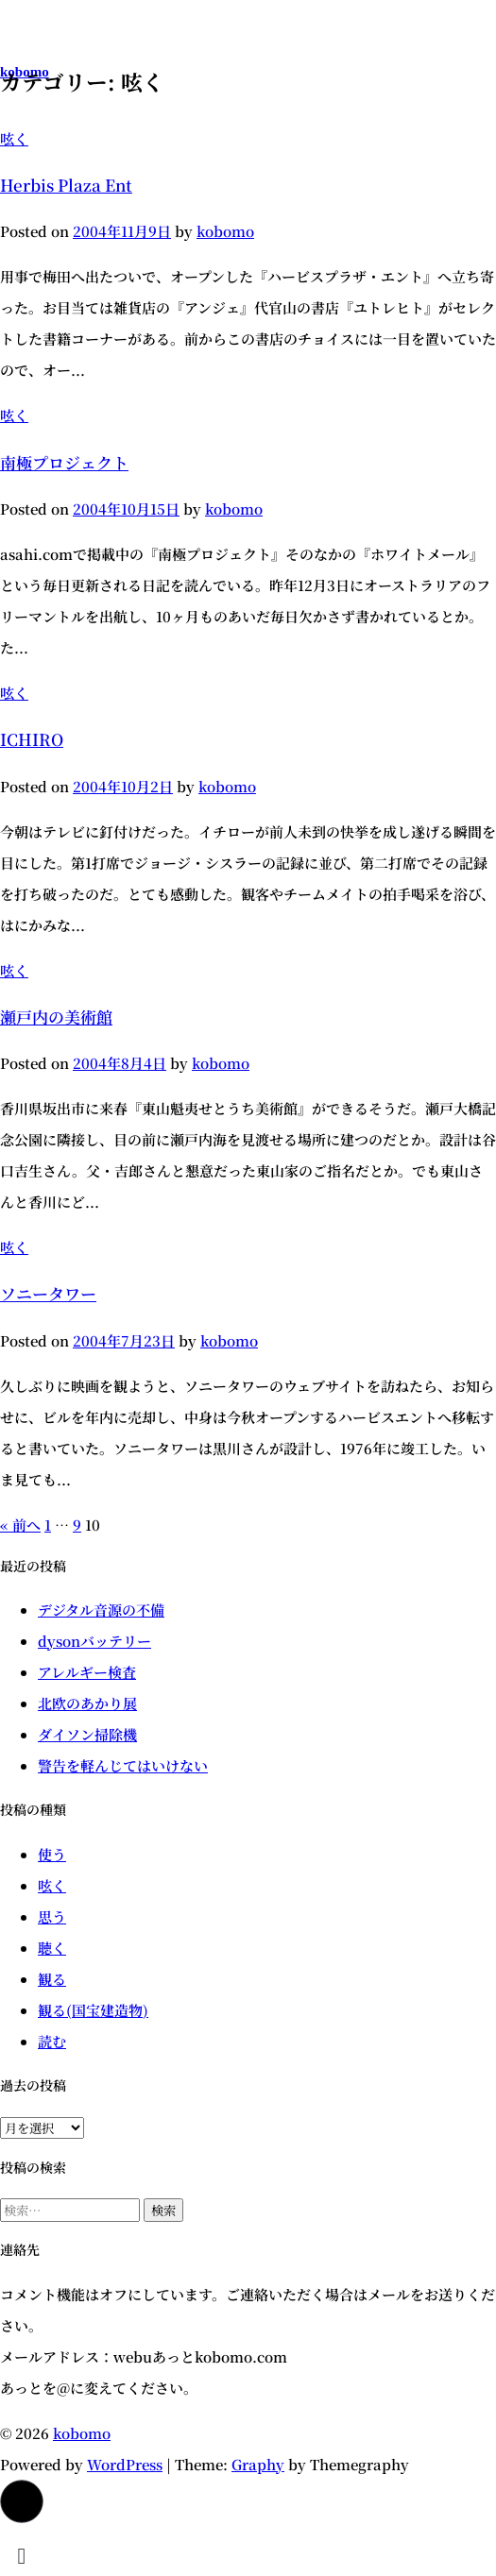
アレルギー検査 (87, 1672)
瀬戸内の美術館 (56, 1016)
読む (52, 2041)
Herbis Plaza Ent (66, 184)
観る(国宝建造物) (93, 2010)
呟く (14, 138)
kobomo (82, 2433)
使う (52, 1854)
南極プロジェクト (64, 462)
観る (52, 1979)
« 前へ (20, 1524)
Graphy (257, 2464)
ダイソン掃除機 (87, 1734)
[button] (21, 2501)
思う (52, 1916)
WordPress (124, 2464)
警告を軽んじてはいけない (123, 1765)
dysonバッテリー (94, 1641)
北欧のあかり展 (87, 1703)
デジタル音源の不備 (101, 1609)
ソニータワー (48, 1293)
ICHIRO (31, 739)
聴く (52, 1947)
